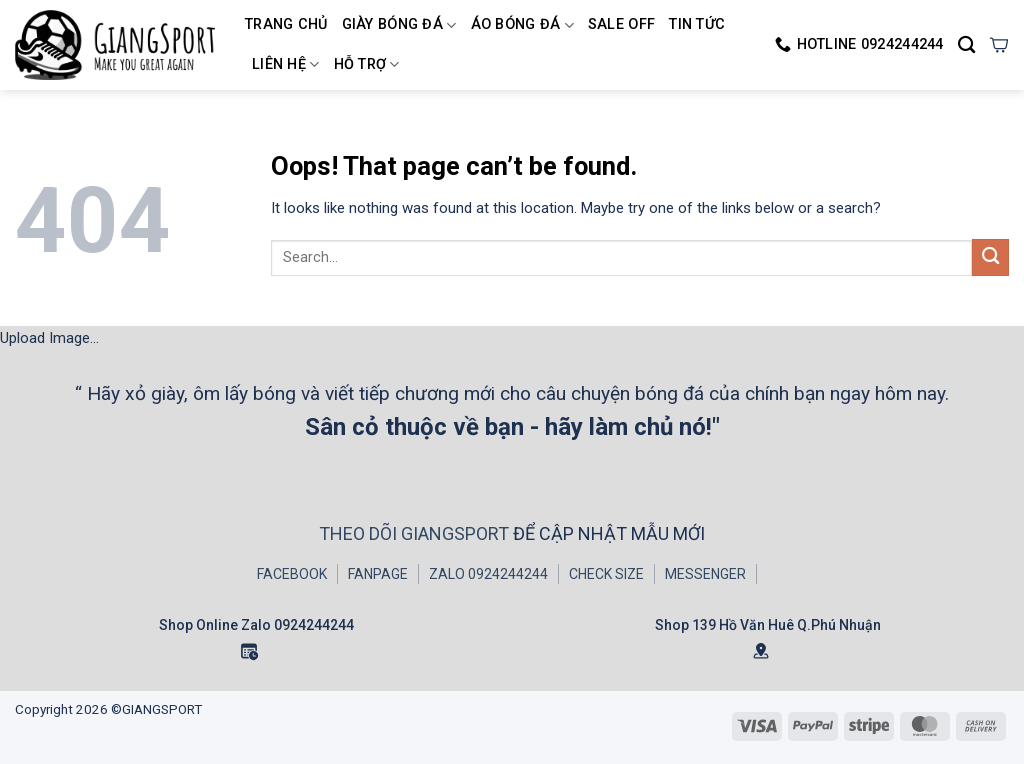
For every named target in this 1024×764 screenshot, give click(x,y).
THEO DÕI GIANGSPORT (416, 533)
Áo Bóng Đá (522, 25)
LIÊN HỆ (286, 64)
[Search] (966, 45)
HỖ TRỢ (367, 64)
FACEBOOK (292, 574)
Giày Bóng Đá (399, 25)
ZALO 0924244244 (488, 574)
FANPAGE (378, 574)
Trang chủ (286, 24)
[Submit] (990, 257)
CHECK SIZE (606, 574)
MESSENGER (705, 574)
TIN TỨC (697, 24)
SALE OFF (621, 24)
